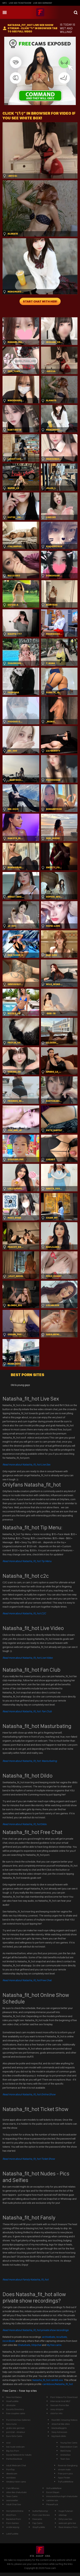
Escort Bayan (52, 2492)
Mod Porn (11, 2515)
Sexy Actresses (59, 2432)
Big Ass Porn (12, 2450)
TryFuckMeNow (65, 2481)
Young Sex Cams (68, 2442)
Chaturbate (24, 2345)
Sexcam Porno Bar (59, 2405)
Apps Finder (64, 2477)
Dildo (25, 1824)
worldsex (11, 2477)
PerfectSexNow (14, 2458)
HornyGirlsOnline (14, 2511)
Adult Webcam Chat (16, 2465)
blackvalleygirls (59, 2428)
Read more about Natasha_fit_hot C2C (24, 1613)
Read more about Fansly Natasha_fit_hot (26, 2279)
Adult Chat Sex (13, 2504)
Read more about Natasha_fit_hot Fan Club (27, 1711)
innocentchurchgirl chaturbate (61, 2496)
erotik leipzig (12, 2527)
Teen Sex (65, 2458)
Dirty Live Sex (65, 2519)
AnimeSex (65, 2454)
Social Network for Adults (18, 2454)
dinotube (10, 2405)
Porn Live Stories (41, 2515)
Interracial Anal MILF (60, 2401)
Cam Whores (12, 2488)
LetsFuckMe (12, 2533)
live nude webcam (15, 2446)
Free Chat (27, 1980)
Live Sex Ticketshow (20, 3)
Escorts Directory (15, 2409)
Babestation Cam (68, 2446)
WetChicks (65, 2450)
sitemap (63, 2515)
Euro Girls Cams (14, 2436)
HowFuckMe (12, 2401)
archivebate (48, 2336)
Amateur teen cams (16, 2481)
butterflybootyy (40, 2511)
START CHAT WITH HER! (40, 301)
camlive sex (52, 2500)
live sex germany (42, 3)
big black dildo (59, 2436)
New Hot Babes (14, 2397)
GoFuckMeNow (53, 2488)
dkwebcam (11, 2473)
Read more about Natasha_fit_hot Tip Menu (27, 1561)
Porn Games (12, 2523)
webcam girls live (67, 2523)
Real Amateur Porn (68, 2527)
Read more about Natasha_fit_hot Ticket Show (29, 2158)
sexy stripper (57, 2409)
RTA (32, 2556)
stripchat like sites (61, 2424)
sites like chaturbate (16, 2492)
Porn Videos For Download (63, 2397)
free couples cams (15, 2413)
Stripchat (36, 2345)
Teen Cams (12, 2496)
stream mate (64, 2469)
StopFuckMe (39, 2527)
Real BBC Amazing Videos (64, 2420)
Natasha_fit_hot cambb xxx (48, 2380)
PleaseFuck (52, 2504)
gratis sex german (15, 2428)
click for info (56, 2413)
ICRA (47, 2556)
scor (8, 2442)
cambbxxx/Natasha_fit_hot (57, 2384)
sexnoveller (12, 2500)
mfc (5, 3)
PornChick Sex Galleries (18, 2420)
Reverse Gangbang (67, 2465)
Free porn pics (65, 2473)
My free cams (54, 2345)
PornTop (10, 2469)
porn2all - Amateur (15, 2432)
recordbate (9, 2340)
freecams (37, 2519)
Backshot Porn (13, 2519)
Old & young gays (20, 1385)
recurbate (61, 2336)
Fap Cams (37, 2523)
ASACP (39, 2556)
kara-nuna (11, 2424)
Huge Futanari (66, 2511)
